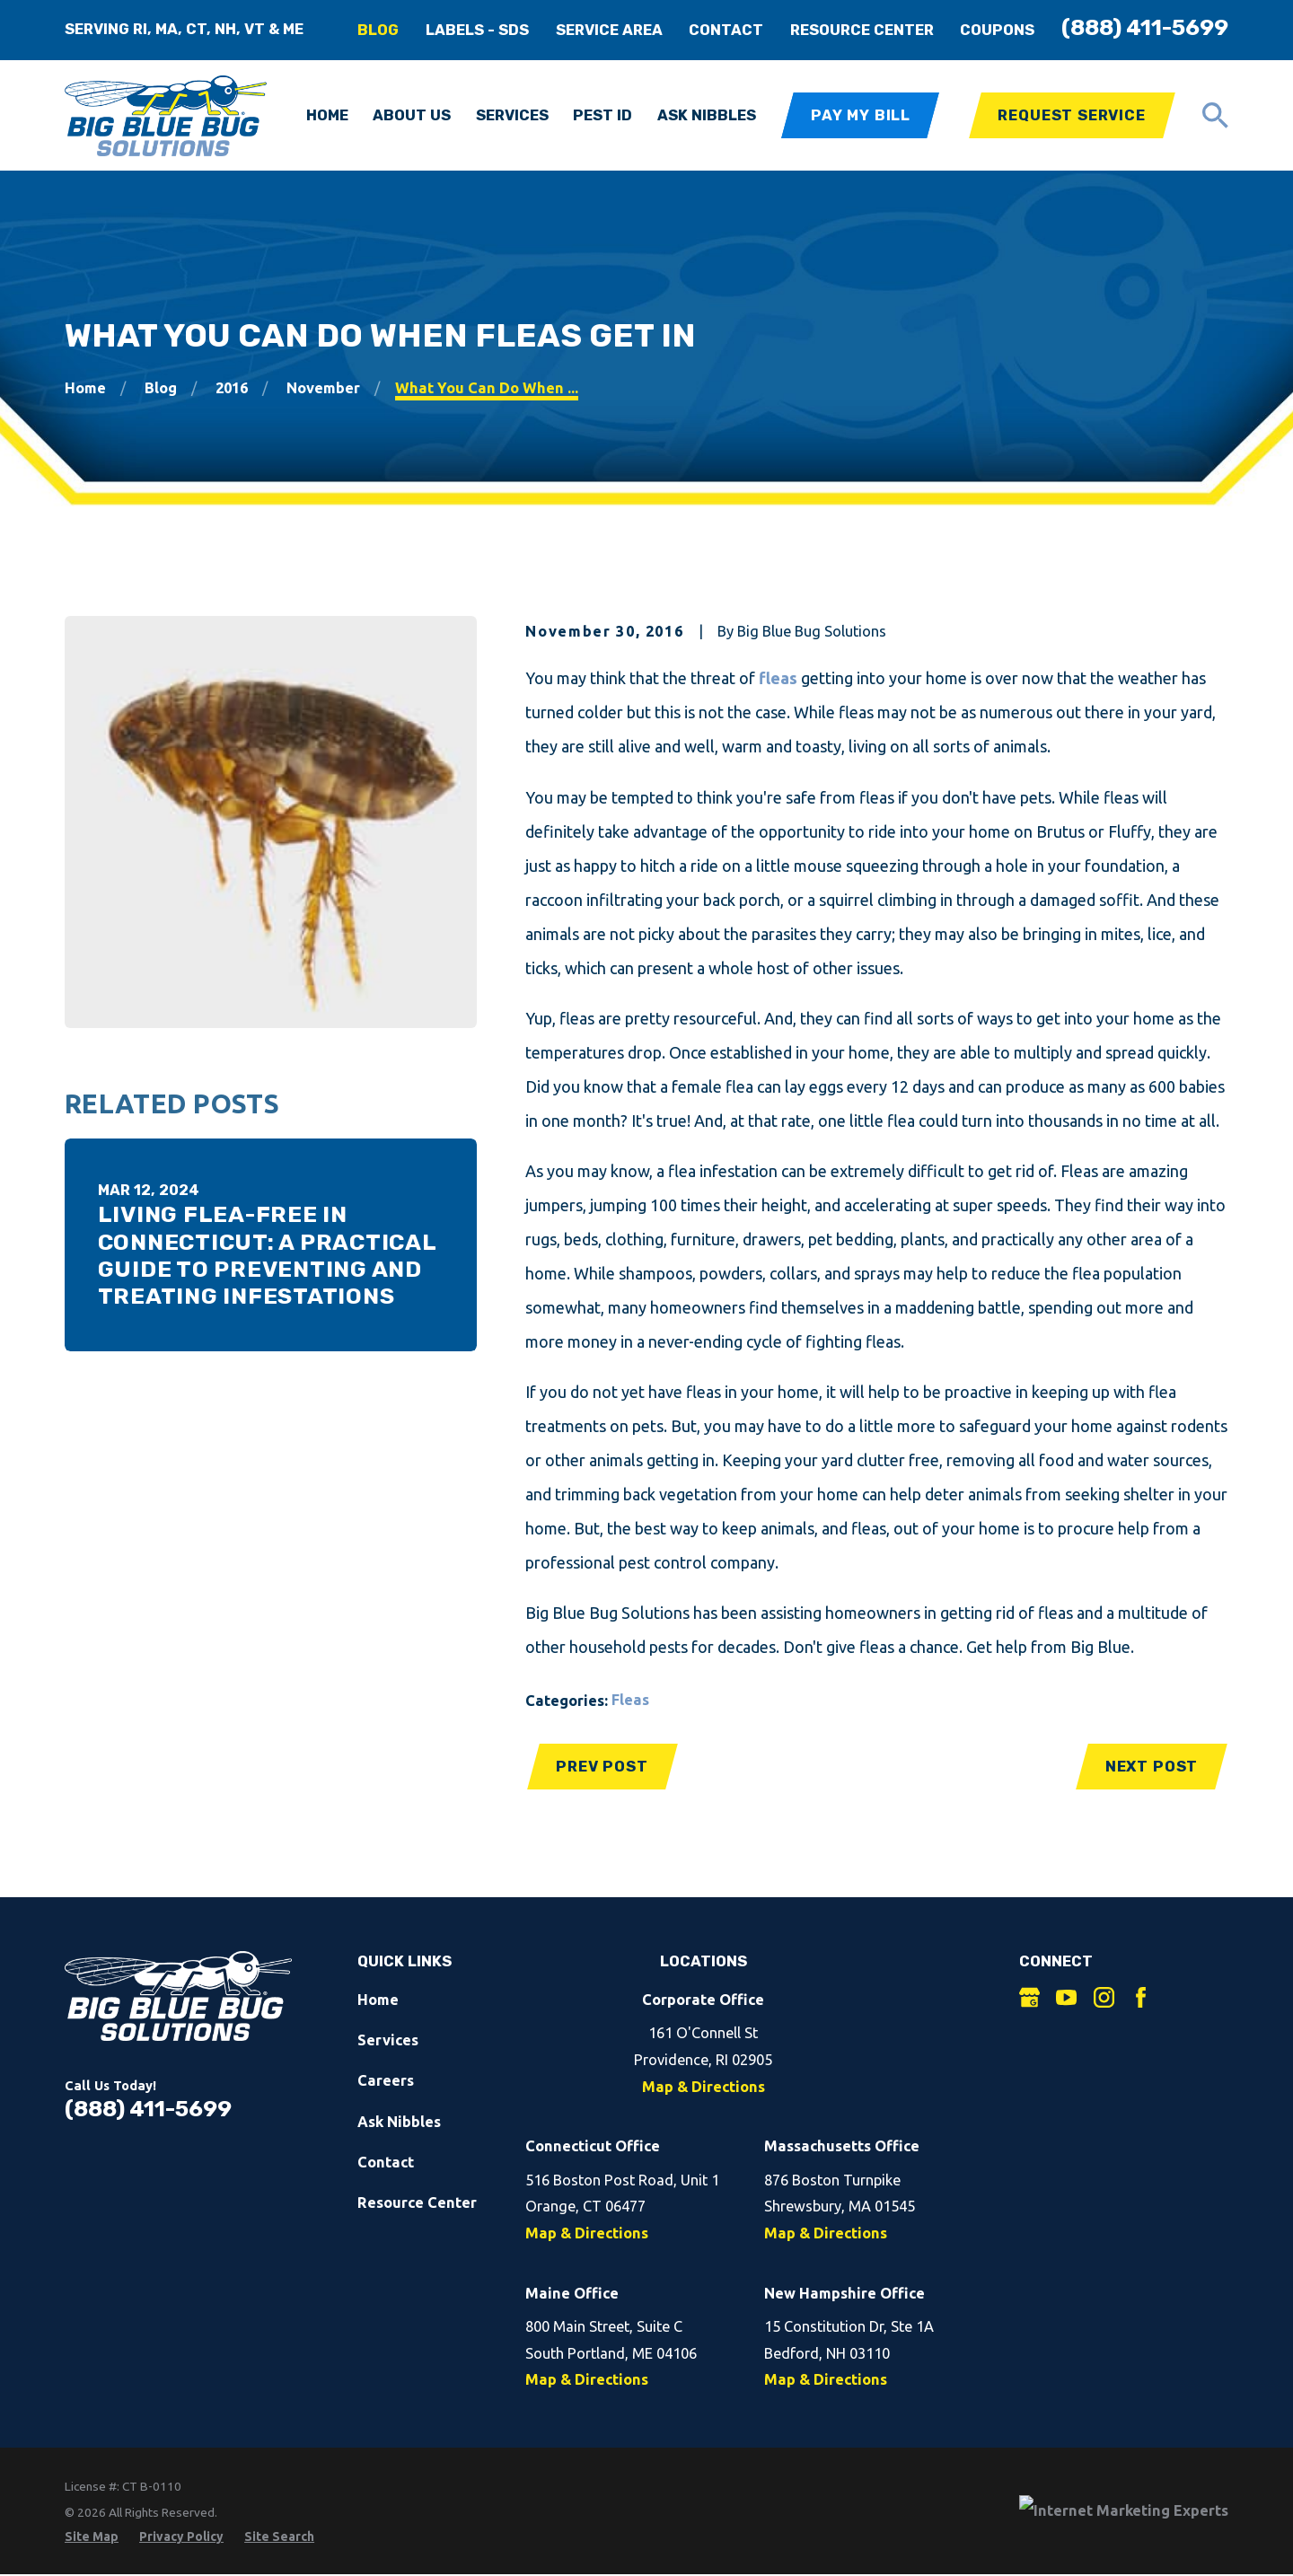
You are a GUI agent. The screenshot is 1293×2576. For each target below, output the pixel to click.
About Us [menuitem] (412, 115)
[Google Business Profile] (1029, 1997)
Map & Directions (703, 2087)
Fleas (630, 1700)
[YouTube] (1066, 1997)
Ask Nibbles (399, 2122)
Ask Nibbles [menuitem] (706, 115)
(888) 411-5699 (1144, 27)
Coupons (997, 30)
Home (378, 1999)
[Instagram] (1104, 1997)
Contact (726, 30)
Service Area (609, 30)
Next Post (1151, 1766)
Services (387, 2040)
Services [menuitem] (512, 115)
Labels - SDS (477, 30)
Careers (385, 2080)
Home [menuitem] (327, 115)
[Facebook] (1140, 1997)
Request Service (1071, 115)
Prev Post (601, 1766)
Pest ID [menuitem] (602, 115)
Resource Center (862, 30)
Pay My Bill (860, 115)
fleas (778, 678)
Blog (378, 30)
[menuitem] (92, 2537)
